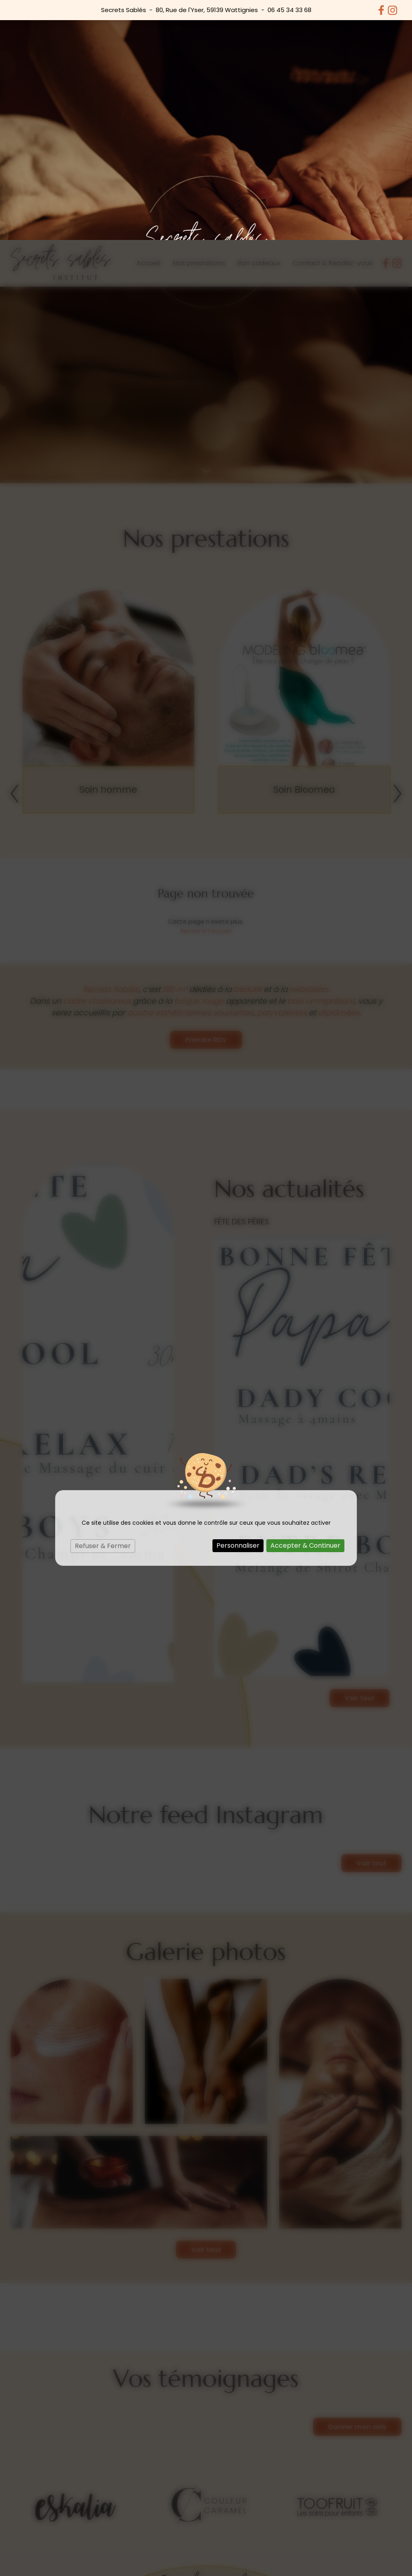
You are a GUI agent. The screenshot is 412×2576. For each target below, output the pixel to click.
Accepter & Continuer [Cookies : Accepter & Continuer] (305, 1305)
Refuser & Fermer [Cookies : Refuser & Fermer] (103, 1306)
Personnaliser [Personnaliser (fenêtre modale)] (238, 1305)
